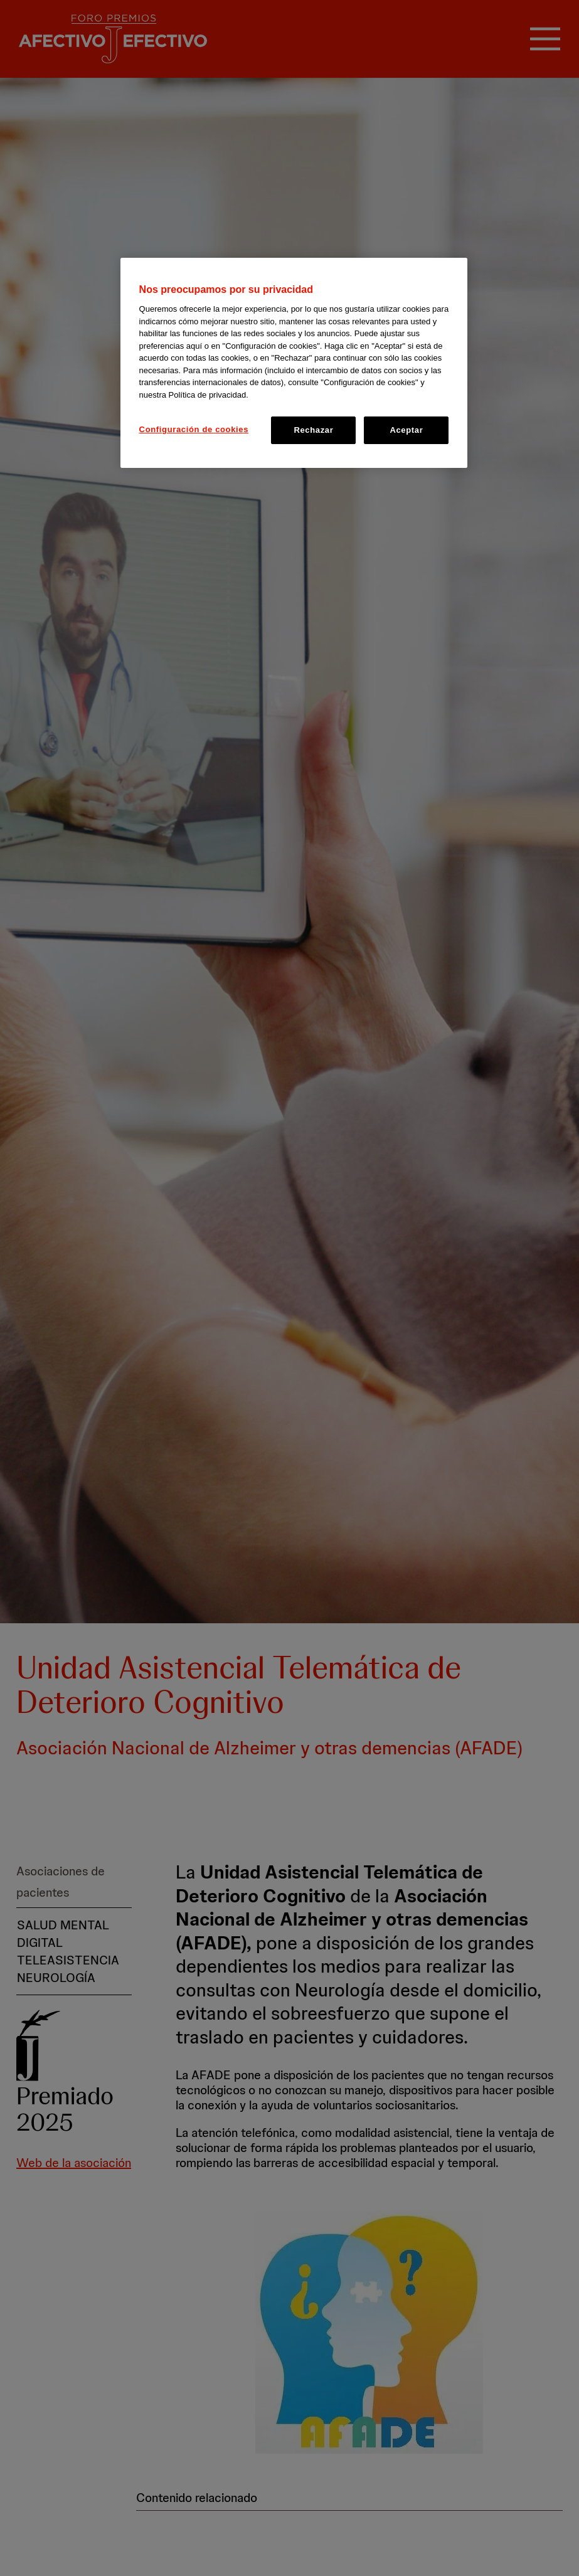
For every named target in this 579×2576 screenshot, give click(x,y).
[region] (294, 363)
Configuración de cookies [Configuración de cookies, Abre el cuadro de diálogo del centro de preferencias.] (194, 429)
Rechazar (313, 430)
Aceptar (406, 430)
